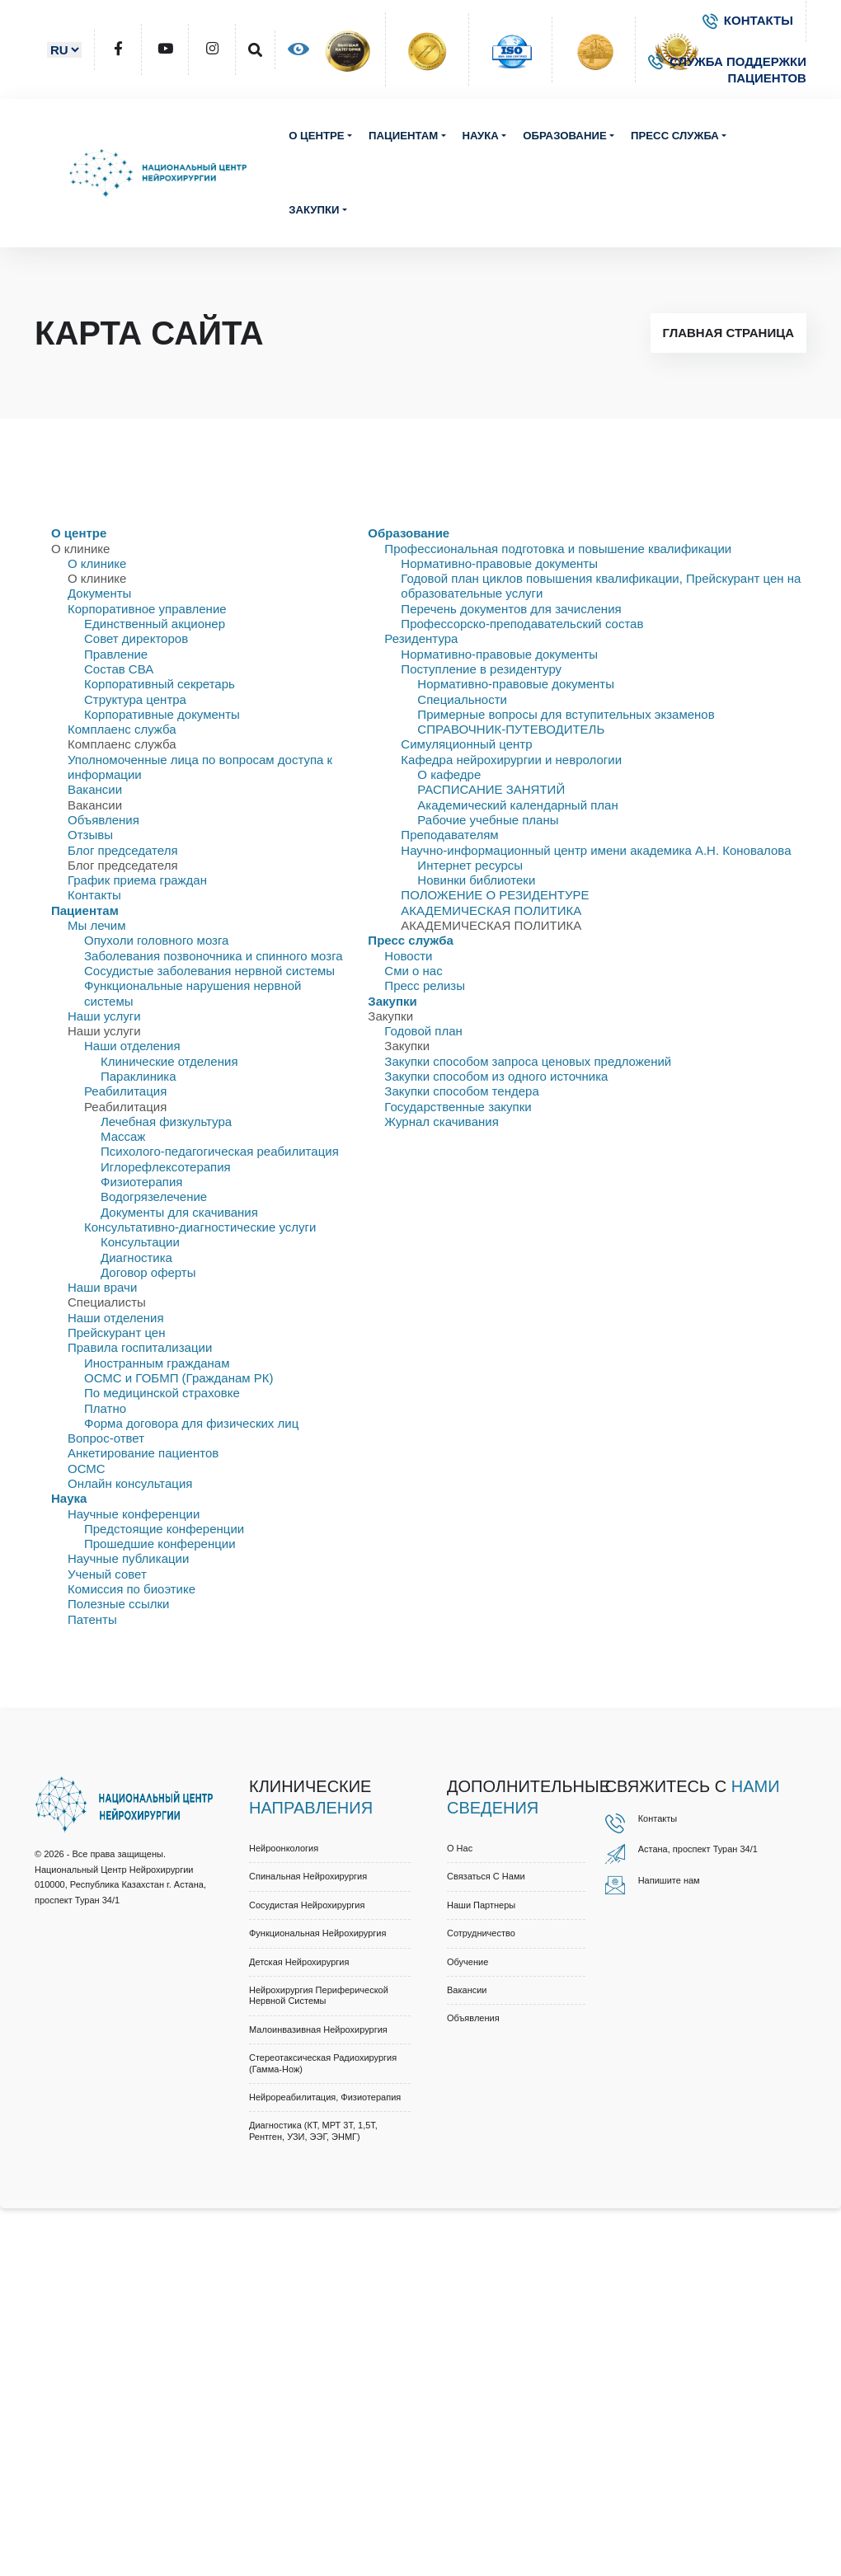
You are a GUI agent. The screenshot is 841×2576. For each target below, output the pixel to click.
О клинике (97, 563)
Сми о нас (413, 971)
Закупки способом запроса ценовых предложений (527, 1061)
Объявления (103, 820)
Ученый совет (107, 1574)
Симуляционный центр (466, 744)
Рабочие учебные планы (487, 820)
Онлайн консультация (130, 1483)
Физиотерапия (141, 1182)
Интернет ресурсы (470, 865)
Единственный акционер (154, 624)
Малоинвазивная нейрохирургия (318, 2029)
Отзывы (90, 835)
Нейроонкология (283, 1848)
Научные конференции (134, 1514)
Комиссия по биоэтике (131, 1589)
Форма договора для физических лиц (191, 1423)
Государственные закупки (457, 1107)
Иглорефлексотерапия (166, 1167)
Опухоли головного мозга (156, 940)
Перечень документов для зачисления (511, 609)
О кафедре (449, 774)
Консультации (140, 1242)
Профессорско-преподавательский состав (522, 624)
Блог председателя (123, 850)
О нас (459, 1848)
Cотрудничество (481, 1933)
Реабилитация (125, 1091)
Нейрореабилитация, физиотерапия (325, 2097)
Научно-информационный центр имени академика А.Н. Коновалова (596, 850)
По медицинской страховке (162, 1393)
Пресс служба (675, 135)
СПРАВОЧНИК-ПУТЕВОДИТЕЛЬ (510, 729)
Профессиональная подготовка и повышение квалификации (557, 549)
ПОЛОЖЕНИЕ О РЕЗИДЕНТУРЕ (495, 895)
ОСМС (87, 1469)
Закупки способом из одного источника (496, 1076)
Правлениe (116, 654)
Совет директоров (136, 638)
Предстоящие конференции (164, 1529)
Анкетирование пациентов (143, 1453)
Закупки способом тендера (461, 1091)
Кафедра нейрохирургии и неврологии (511, 760)
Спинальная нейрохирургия (308, 1876)
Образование (564, 135)
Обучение (467, 1962)
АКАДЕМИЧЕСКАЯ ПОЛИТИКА (491, 910)
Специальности (462, 699)
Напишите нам (669, 1880)
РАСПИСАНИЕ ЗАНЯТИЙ (491, 789)
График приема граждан (137, 880)
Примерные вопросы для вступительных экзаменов (565, 714)
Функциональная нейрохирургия (317, 1933)
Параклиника (138, 1076)
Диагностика (136, 1257)
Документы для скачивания (179, 1212)
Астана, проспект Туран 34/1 (698, 1849)
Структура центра (135, 699)
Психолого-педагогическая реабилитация (220, 1151)
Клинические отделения (169, 1061)
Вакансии (95, 789)
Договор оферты (148, 1272)
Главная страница (728, 333)
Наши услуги (104, 1016)
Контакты (94, 895)
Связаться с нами (486, 1876)
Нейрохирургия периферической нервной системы (318, 1995)
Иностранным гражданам (157, 1363)
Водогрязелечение (154, 1196)
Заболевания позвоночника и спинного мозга (213, 956)
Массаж (123, 1136)
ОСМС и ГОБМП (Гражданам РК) (179, 1378)
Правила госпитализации (140, 1347)
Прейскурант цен (116, 1333)
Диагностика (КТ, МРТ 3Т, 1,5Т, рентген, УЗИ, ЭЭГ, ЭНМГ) (313, 2130)
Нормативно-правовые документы (499, 563)
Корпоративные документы (162, 714)
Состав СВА (118, 669)
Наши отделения (132, 1046)
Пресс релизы (424, 985)
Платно (105, 1408)
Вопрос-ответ (106, 1438)
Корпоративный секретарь (159, 684)
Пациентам (403, 135)
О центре (317, 135)
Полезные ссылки (119, 1604)
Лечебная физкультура (166, 1121)
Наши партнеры (481, 1905)
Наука (481, 135)
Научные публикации (128, 1558)
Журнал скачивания (441, 1121)
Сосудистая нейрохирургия (306, 1905)
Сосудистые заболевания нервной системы (209, 971)
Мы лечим (97, 925)
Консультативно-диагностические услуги (200, 1227)
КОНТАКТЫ (747, 20)
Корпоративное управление (147, 609)
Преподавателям (449, 835)
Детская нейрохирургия (299, 1962)
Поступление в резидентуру (481, 669)
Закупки (314, 210)
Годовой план (423, 1031)
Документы (99, 593)
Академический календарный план (517, 805)
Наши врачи (102, 1287)
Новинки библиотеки (476, 880)
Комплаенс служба (122, 729)
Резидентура (421, 638)
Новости (408, 956)
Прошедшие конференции (160, 1544)
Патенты (92, 1619)
